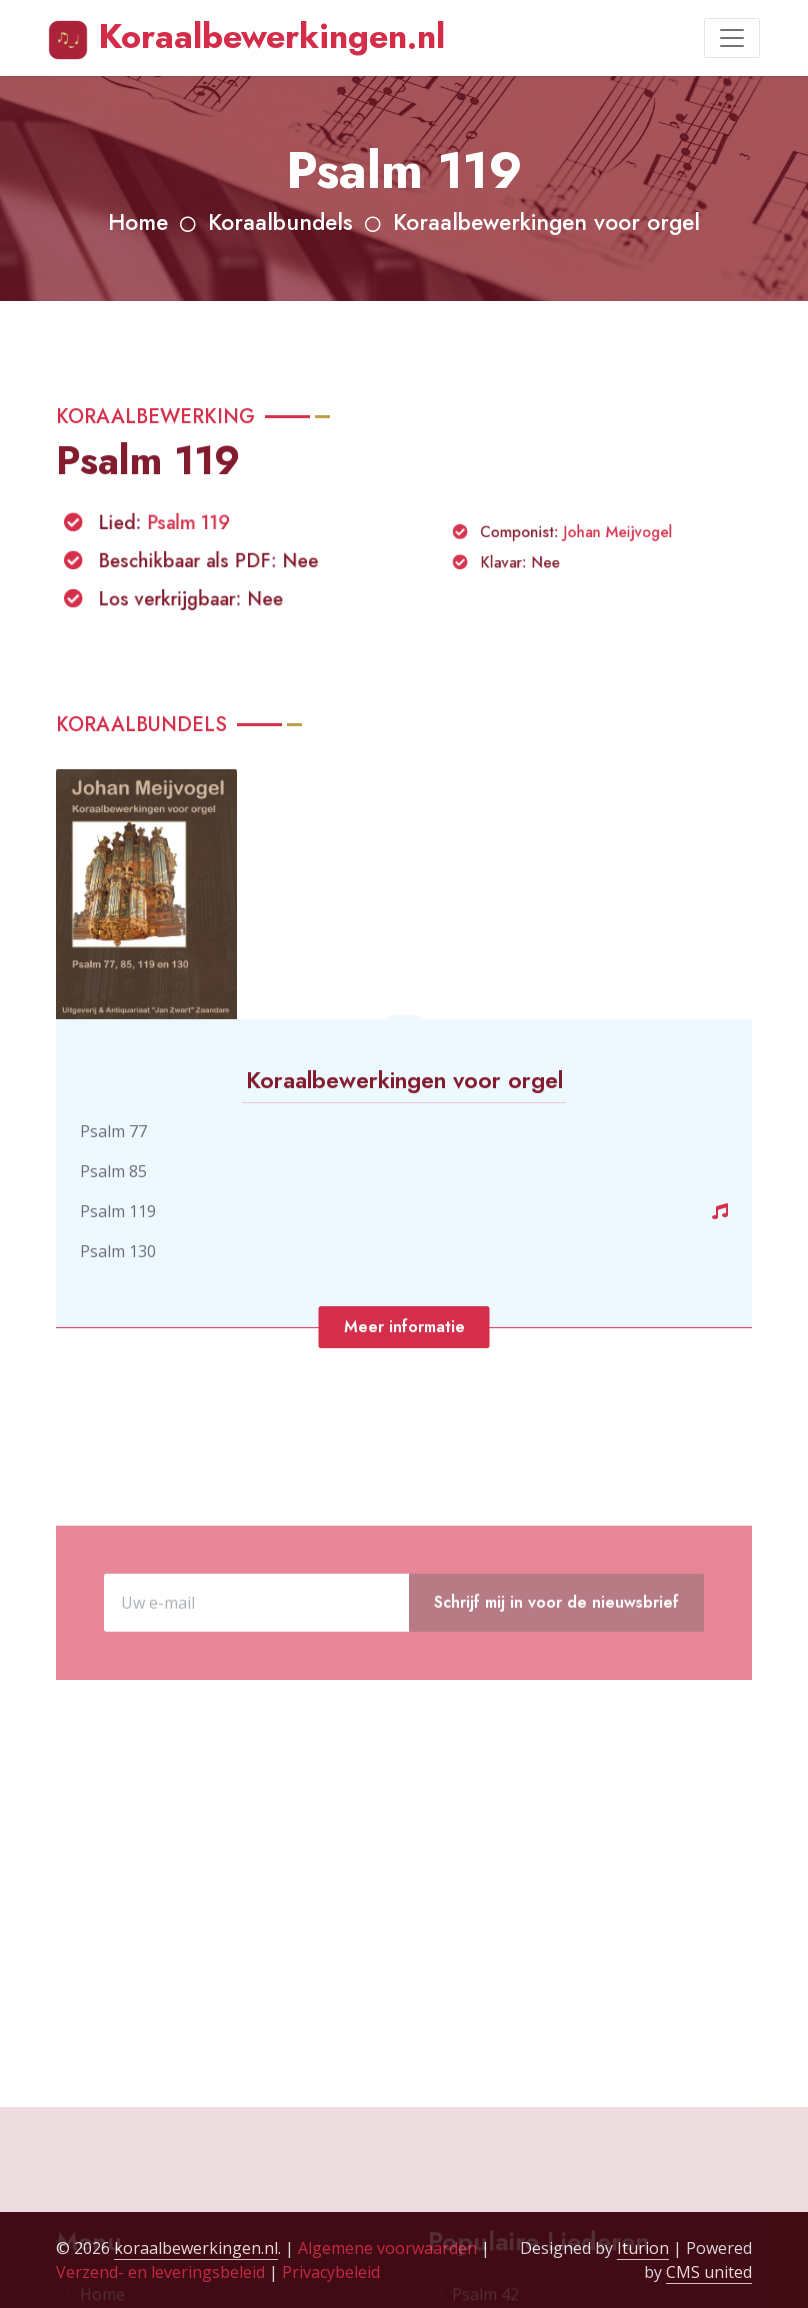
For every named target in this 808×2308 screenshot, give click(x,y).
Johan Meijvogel (609, 573)
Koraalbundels (280, 222)
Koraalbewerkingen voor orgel (546, 222)
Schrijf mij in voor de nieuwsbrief (556, 1658)
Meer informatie (404, 1359)
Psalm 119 (191, 559)
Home (138, 222)
